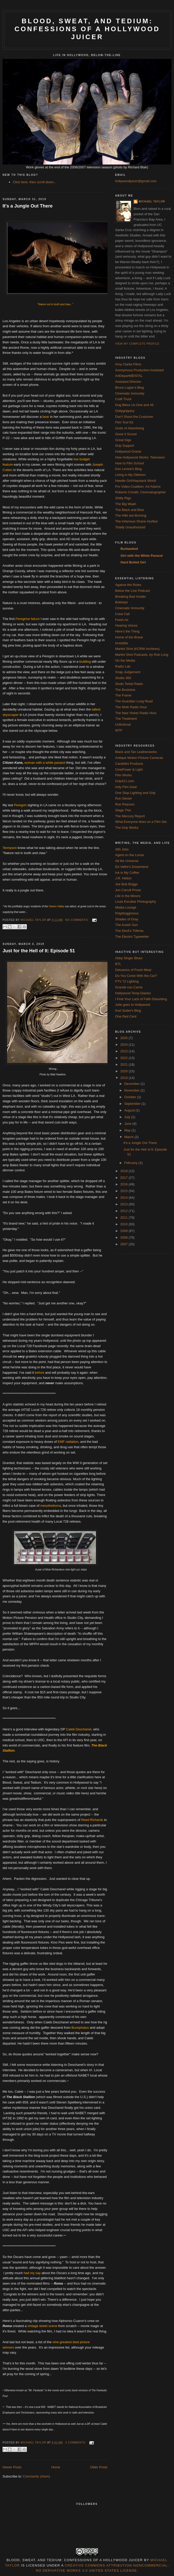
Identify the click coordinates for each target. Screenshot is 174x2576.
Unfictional (123, 724)
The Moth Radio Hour (131, 707)
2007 (124, 1244)
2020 (124, 1071)
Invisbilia (121, 643)
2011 (124, 1217)
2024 (124, 1044)
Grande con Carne (129, 987)
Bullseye (121, 602)
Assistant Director (128, 382)
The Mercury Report (130, 816)
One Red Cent (125, 1016)
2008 (124, 1237)
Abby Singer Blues (129, 958)
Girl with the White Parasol (142, 556)
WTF (118, 730)
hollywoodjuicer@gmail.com (135, 181)
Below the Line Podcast (132, 591)
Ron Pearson (125, 804)
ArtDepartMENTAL (129, 376)
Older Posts (98, 2467)
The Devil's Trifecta (129, 931)
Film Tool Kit (124, 422)
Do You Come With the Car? (136, 976)
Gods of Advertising (129, 428)
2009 (124, 1231)
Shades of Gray (126, 919)
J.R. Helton (123, 878)
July (127, 1117)
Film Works (123, 775)
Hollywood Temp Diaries (133, 993)
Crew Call (122, 614)
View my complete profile (137, 343)
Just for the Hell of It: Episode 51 (39, 950)
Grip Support (124, 445)
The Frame (123, 695)
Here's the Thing (127, 631)
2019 (124, 1078)
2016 (124, 1184)
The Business (125, 690)
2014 (124, 1197)
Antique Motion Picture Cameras (139, 758)
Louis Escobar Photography (135, 901)
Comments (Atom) (36, 2476)
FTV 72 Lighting (127, 981)
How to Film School (129, 463)
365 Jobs (122, 849)
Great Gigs (123, 440)
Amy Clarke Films (128, 364)
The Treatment (126, 719)
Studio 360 (123, 678)
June (128, 1124)
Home (55, 2467)
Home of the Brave (129, 637)
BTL (118, 964)
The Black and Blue (129, 510)
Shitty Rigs (123, 498)
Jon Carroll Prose (128, 890)
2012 (124, 1211)
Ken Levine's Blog (128, 469)
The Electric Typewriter (132, 936)
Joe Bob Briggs (126, 884)
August (130, 1110)
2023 (124, 1051)
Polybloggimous (127, 913)
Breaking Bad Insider (130, 596)
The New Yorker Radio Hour (136, 713)
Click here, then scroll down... (34, 182)
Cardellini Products (129, 764)
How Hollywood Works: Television (140, 457)
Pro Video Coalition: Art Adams (138, 486)
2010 (124, 1224)
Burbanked (129, 549)
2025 (124, 1038)
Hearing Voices (126, 625)
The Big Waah (125, 504)
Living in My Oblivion (130, 475)
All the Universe (126, 861)
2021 (124, 1064)
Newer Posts (12, 2467)
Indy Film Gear (126, 787)
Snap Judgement (127, 672)
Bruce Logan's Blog (129, 387)
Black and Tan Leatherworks (136, 752)
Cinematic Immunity (129, 393)
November (132, 1090)
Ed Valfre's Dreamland (131, 867)
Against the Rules (128, 585)
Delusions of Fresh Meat (133, 970)
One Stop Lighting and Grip (135, 793)
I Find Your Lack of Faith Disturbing (141, 999)
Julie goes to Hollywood (132, 1005)
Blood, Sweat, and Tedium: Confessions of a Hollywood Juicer (87, 29)
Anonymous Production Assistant (139, 370)
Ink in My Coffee (127, 873)
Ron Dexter (123, 798)
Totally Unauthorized (130, 527)
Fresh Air (121, 620)
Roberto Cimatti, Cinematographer (140, 492)
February (131, 1163)
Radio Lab (122, 666)
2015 (124, 1191)
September (133, 1104)
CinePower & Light (129, 769)
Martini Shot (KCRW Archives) (137, 649)
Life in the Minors (127, 896)
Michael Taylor (152, 201)
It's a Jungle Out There (27, 206)
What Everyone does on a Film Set (141, 822)
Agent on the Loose (129, 855)
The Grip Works (126, 827)
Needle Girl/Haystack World (135, 481)
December (132, 1084)
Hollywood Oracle (128, 451)
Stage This (123, 810)
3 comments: (76, 2442)
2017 (124, 1178)
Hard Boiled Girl (133, 562)
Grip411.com (124, 781)
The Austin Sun (126, 925)
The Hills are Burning (130, 515)
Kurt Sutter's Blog (128, 1010)
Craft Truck (123, 399)
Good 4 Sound (126, 434)
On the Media (125, 660)
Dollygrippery (125, 411)
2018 (124, 1171)
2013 (124, 1204)
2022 (124, 1058)
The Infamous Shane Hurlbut (136, 521)
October (130, 1097)
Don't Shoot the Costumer (134, 417)
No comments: (77, 920)
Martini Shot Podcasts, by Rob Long (141, 655)
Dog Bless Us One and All (134, 405)
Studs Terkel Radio (129, 684)
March (129, 1137)
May (128, 1130)
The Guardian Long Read (134, 701)
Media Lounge (125, 907)
